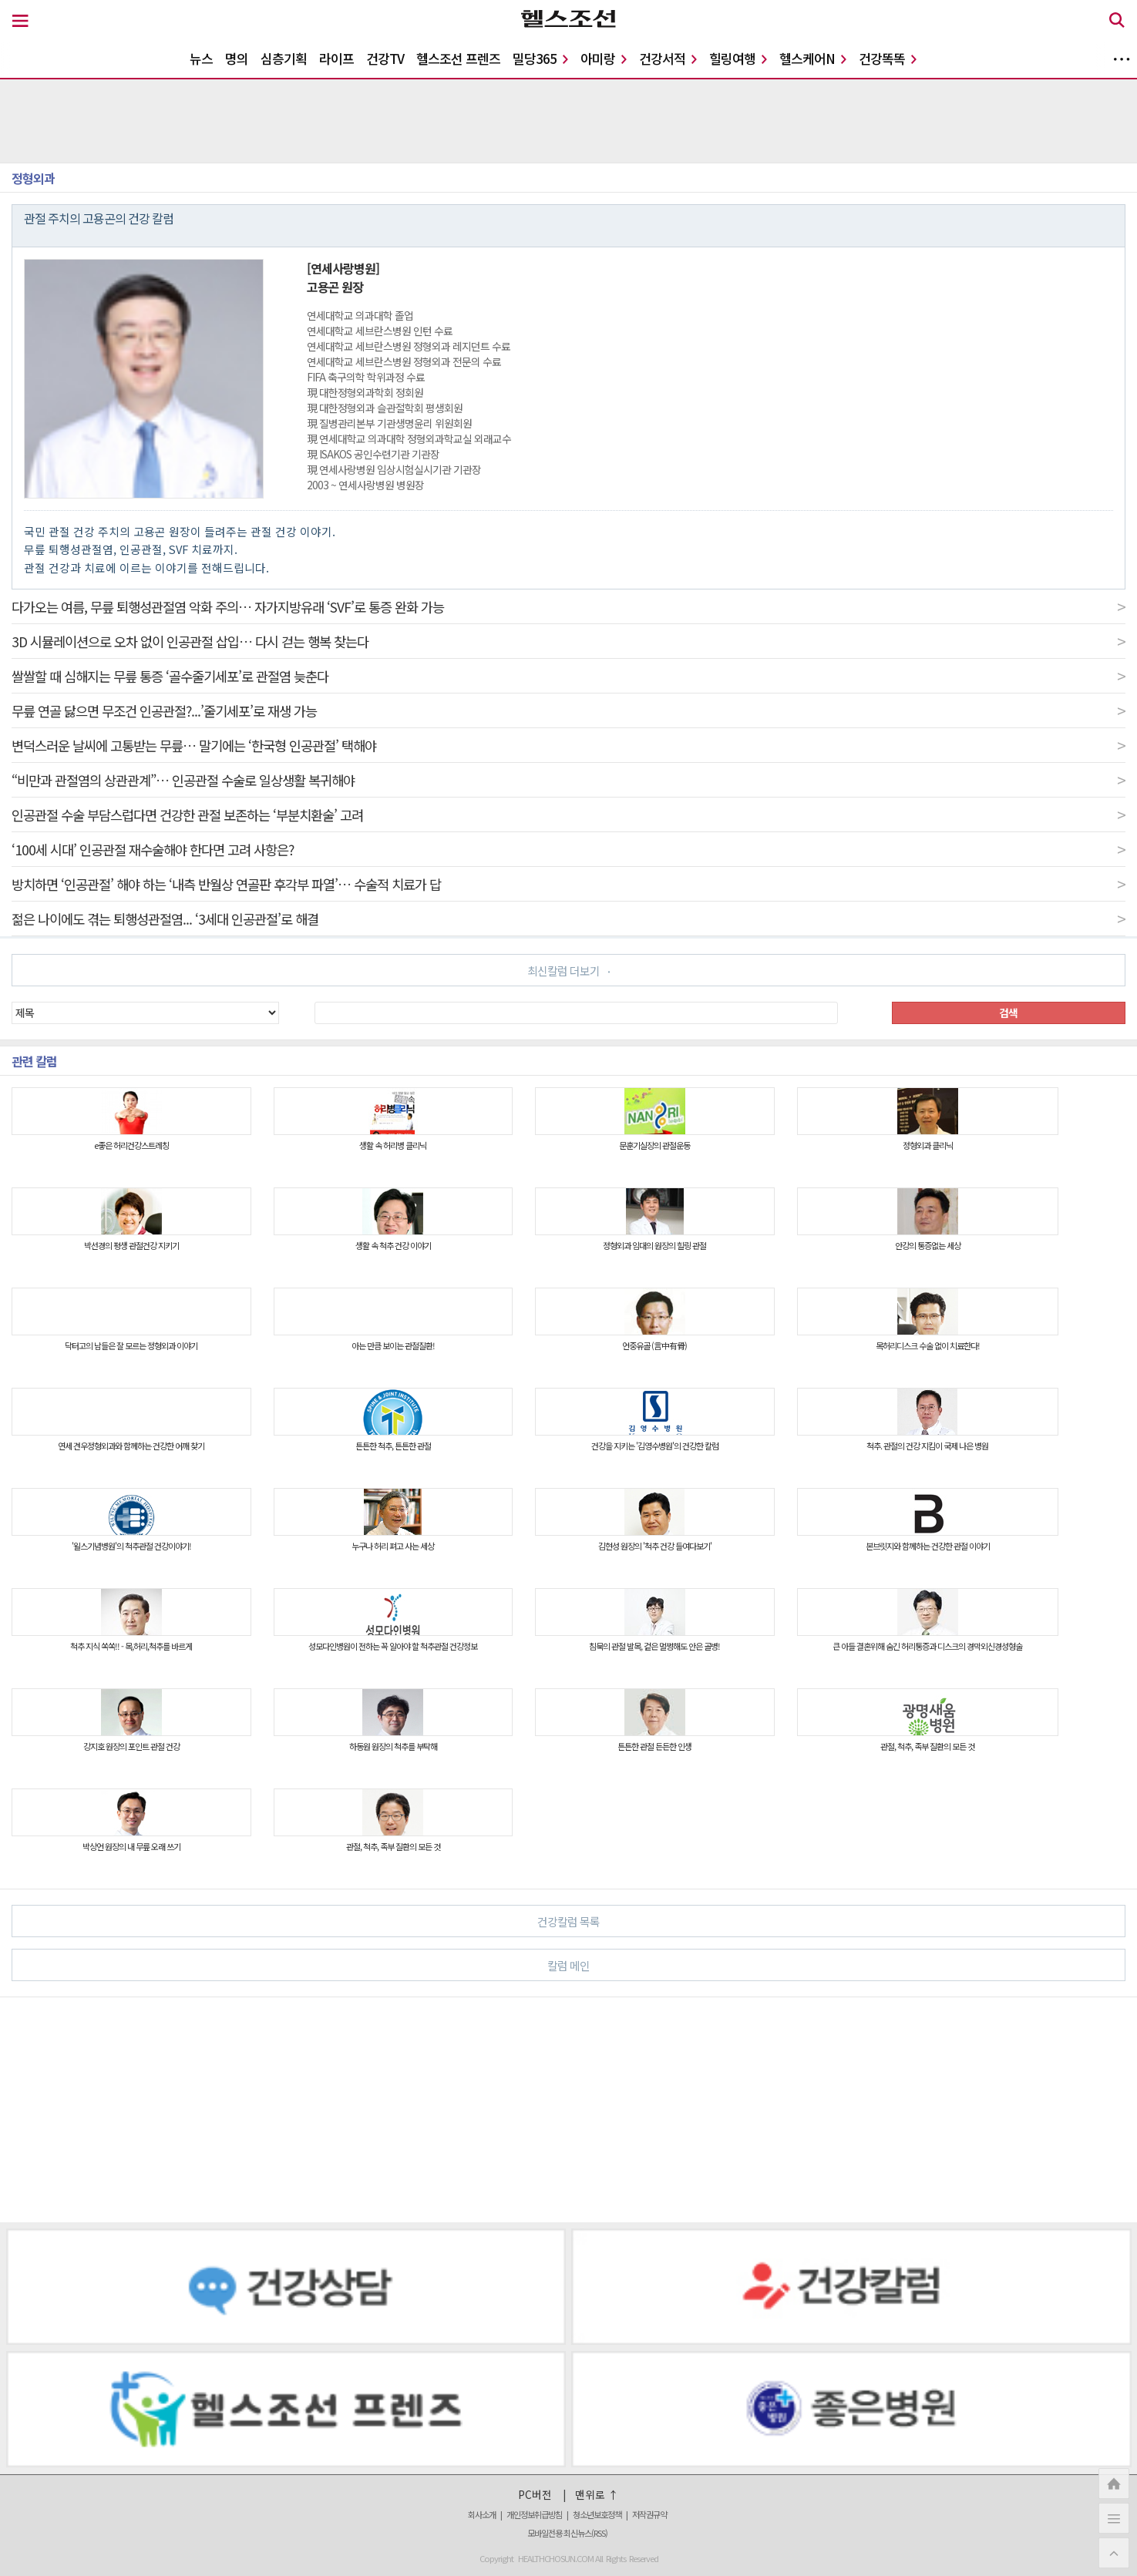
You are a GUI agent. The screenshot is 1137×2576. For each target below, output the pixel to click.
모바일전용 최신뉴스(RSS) (567, 2533)
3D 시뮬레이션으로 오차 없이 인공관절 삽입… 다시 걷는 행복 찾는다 (568, 641)
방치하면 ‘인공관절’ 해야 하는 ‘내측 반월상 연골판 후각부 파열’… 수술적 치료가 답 (568, 884)
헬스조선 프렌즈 (458, 58)
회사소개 (482, 2514)
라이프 (336, 58)
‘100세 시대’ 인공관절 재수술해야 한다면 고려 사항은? (568, 849)
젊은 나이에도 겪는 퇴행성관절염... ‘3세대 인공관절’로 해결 (568, 918)
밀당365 (540, 58)
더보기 (1121, 59)
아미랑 (603, 58)
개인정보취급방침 (534, 2514)
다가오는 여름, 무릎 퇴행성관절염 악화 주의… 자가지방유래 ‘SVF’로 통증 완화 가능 (568, 606)
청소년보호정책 (597, 2514)
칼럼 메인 (829, 1964)
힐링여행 (738, 58)
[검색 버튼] (1117, 22)
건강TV (385, 58)
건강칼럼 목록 (824, 1920)
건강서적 (668, 58)
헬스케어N (812, 58)
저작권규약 (649, 2514)
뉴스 (201, 58)
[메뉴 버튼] (20, 21)
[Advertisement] (465, 2110)
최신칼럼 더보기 (568, 970)
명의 (236, 58)
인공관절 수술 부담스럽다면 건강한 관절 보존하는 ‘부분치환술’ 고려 (568, 814)
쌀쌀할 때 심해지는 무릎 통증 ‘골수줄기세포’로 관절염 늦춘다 (568, 676)
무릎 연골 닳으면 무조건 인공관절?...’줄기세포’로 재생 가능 (568, 710)
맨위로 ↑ (597, 2494)
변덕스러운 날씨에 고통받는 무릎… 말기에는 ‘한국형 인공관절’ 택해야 (568, 745)
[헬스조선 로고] (568, 22)
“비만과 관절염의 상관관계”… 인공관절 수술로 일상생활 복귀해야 (568, 780)
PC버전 (535, 2494)
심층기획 (284, 58)
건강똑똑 (888, 58)
